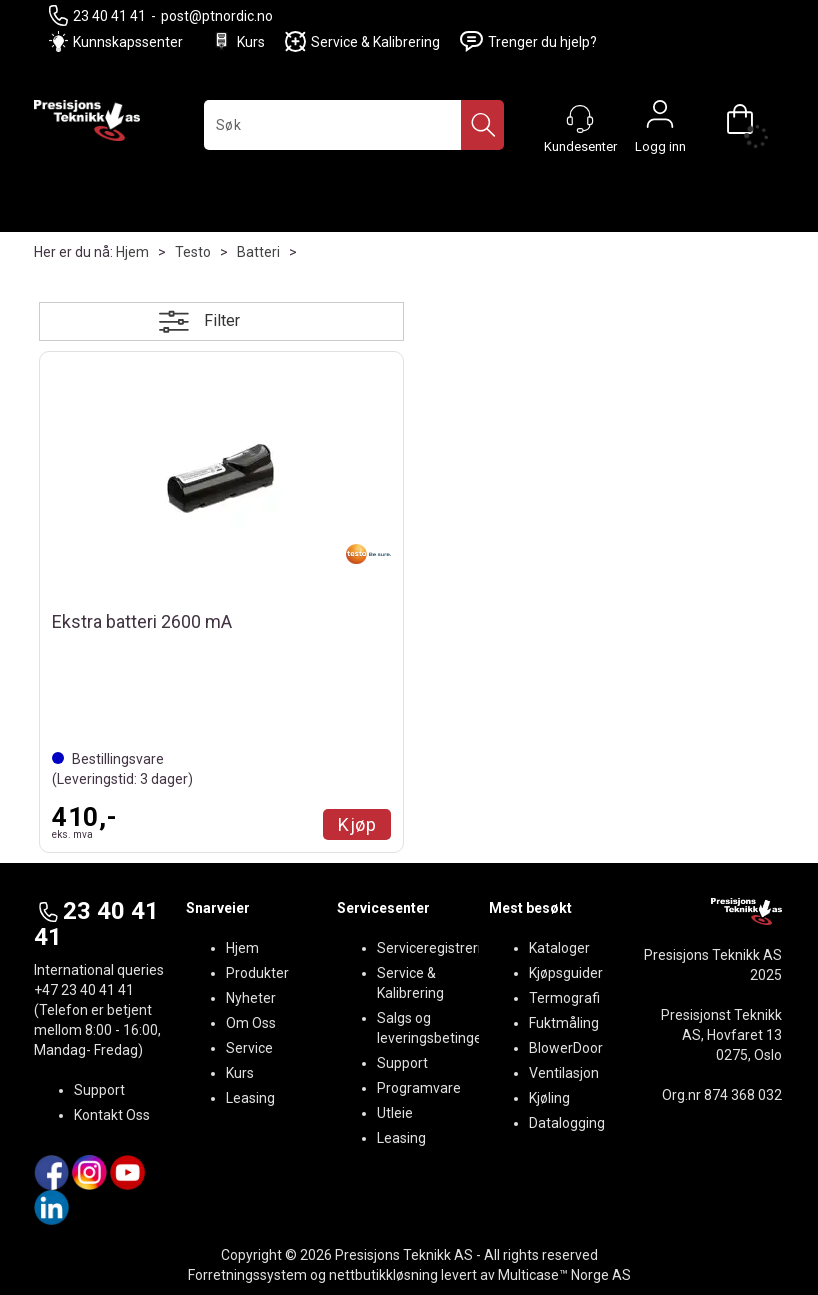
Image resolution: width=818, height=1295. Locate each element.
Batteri (258, 252)
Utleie (395, 1113)
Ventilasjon (564, 1073)
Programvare (419, 1088)
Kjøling (549, 1098)
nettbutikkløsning (383, 1275)
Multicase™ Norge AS (564, 1275)
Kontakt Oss (112, 1115)
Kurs (238, 41)
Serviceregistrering (437, 948)
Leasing (250, 1098)
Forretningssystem (247, 1275)
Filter (222, 320)
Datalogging (567, 1123)
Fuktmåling (564, 1023)
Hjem (132, 252)
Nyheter (251, 998)
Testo (193, 252)
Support (99, 1090)
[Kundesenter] (580, 119)
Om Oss (251, 1023)
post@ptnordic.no (217, 16)
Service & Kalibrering (362, 41)
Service (249, 1048)
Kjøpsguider (566, 973)
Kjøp (357, 824)
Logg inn (660, 119)
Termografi (564, 998)
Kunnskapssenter (128, 42)
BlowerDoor (566, 1048)
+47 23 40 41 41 (84, 990)
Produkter (257, 973)
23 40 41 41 (97, 15)
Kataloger (559, 948)
